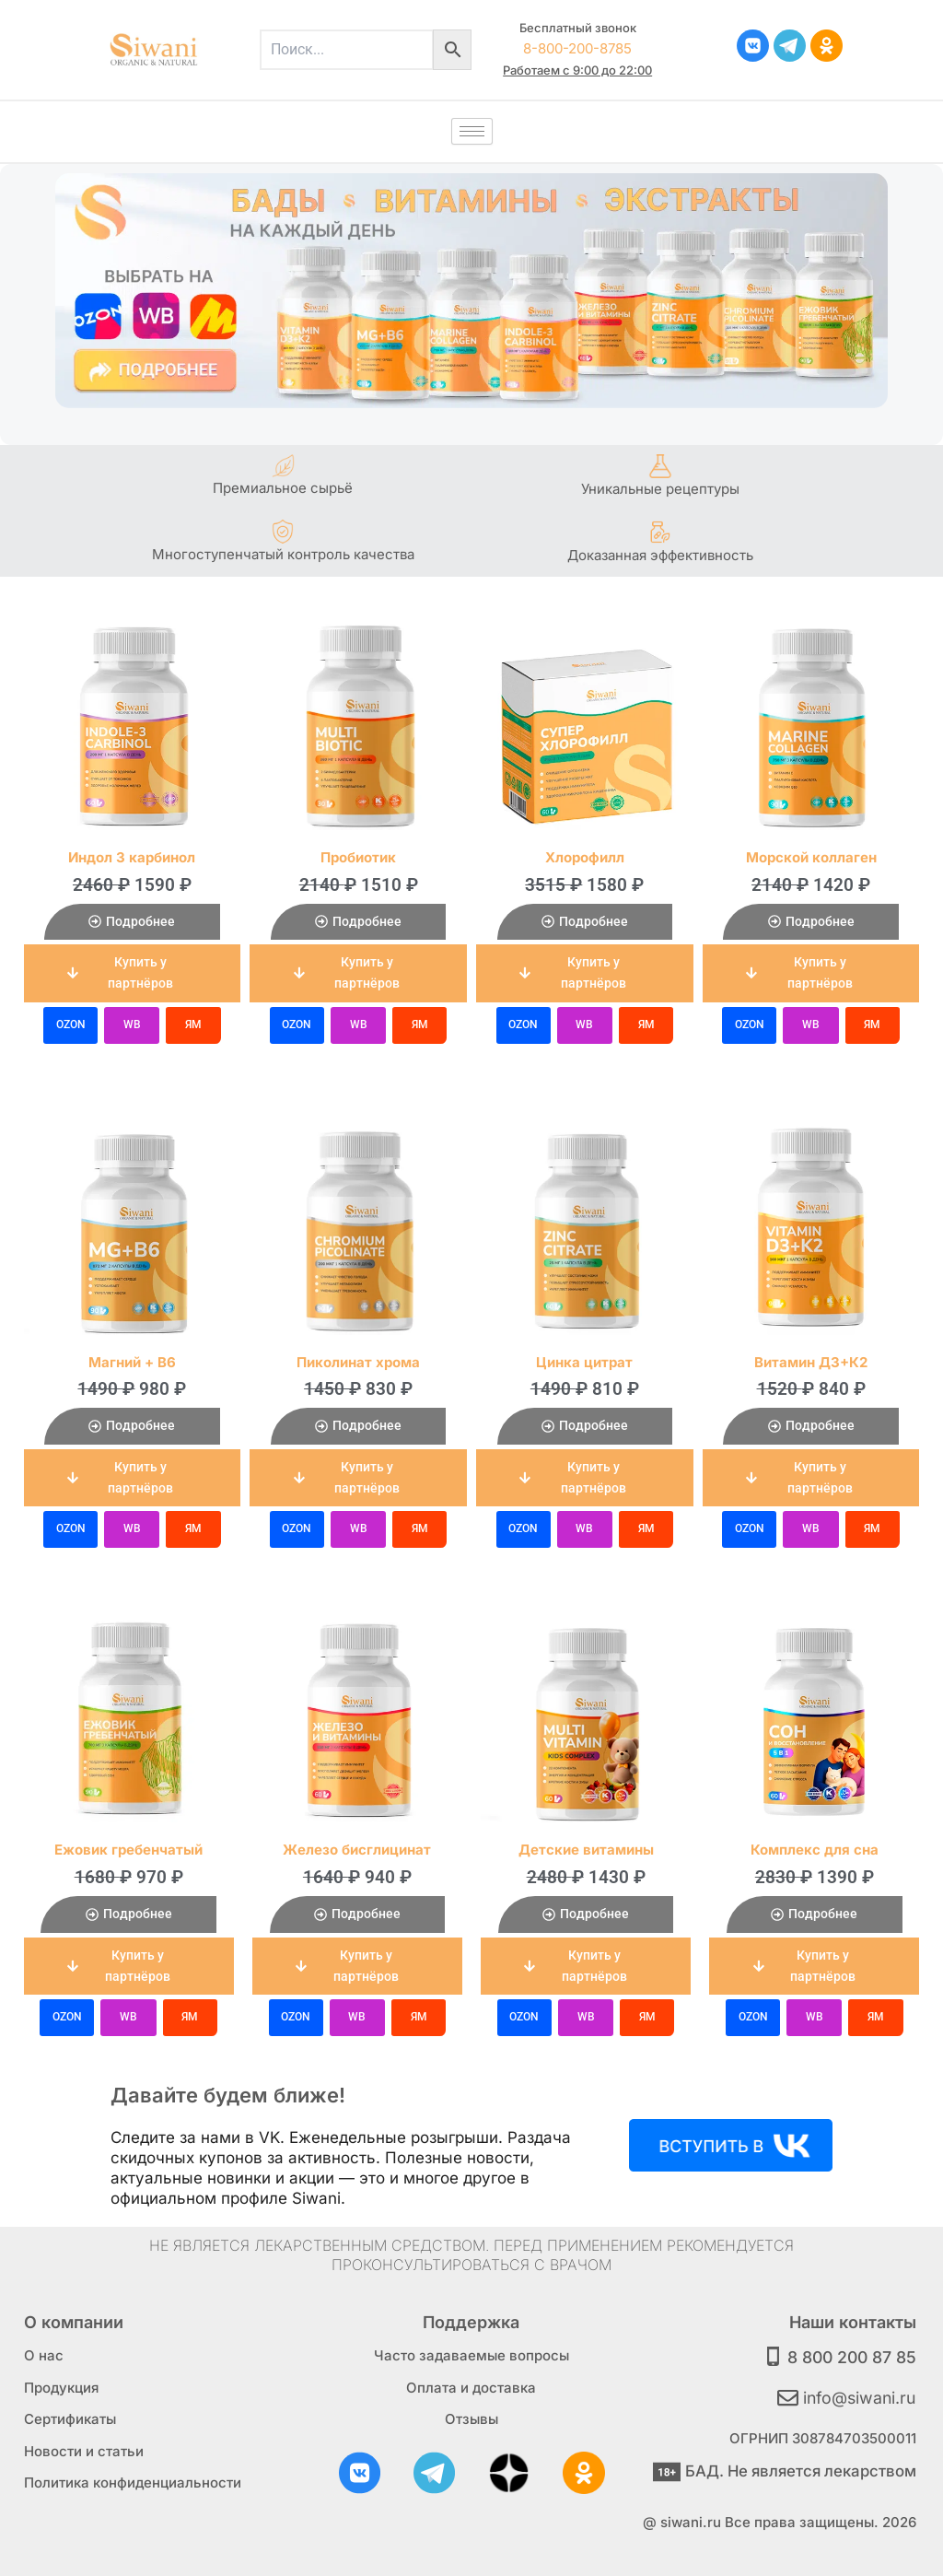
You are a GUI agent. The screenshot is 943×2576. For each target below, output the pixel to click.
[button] (132, 972)
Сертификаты (70, 2416)
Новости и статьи (84, 2447)
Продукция (61, 2384)
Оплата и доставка (471, 2384)
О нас (44, 2352)
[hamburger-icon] (472, 131)
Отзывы (471, 2416)
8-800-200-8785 (577, 48)
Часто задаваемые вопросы (471, 2352)
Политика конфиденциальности (132, 2479)
